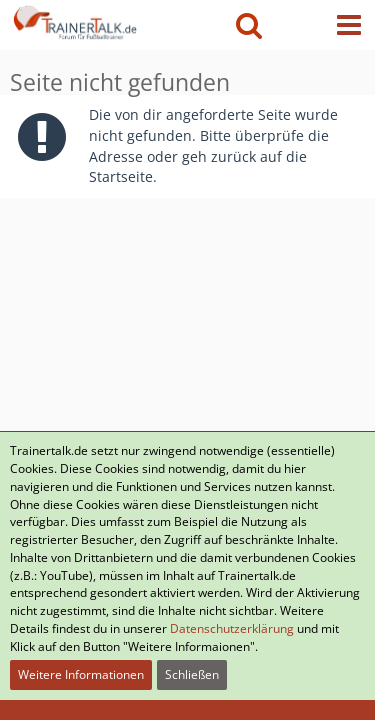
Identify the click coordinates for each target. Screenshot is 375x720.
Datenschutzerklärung (232, 628)
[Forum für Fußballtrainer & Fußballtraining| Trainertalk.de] (73, 20)
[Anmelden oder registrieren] (299, 25)
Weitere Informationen (81, 674)
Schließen (192, 674)
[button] (349, 25)
